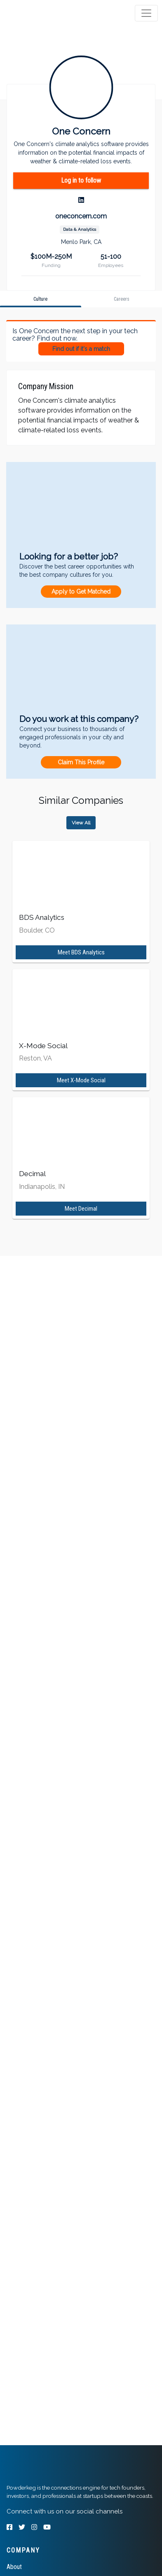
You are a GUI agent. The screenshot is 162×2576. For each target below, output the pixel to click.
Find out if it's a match (81, 349)
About (14, 2567)
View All (81, 823)
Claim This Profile (81, 762)
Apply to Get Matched (81, 591)
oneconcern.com (81, 216)
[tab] (38, 13)
